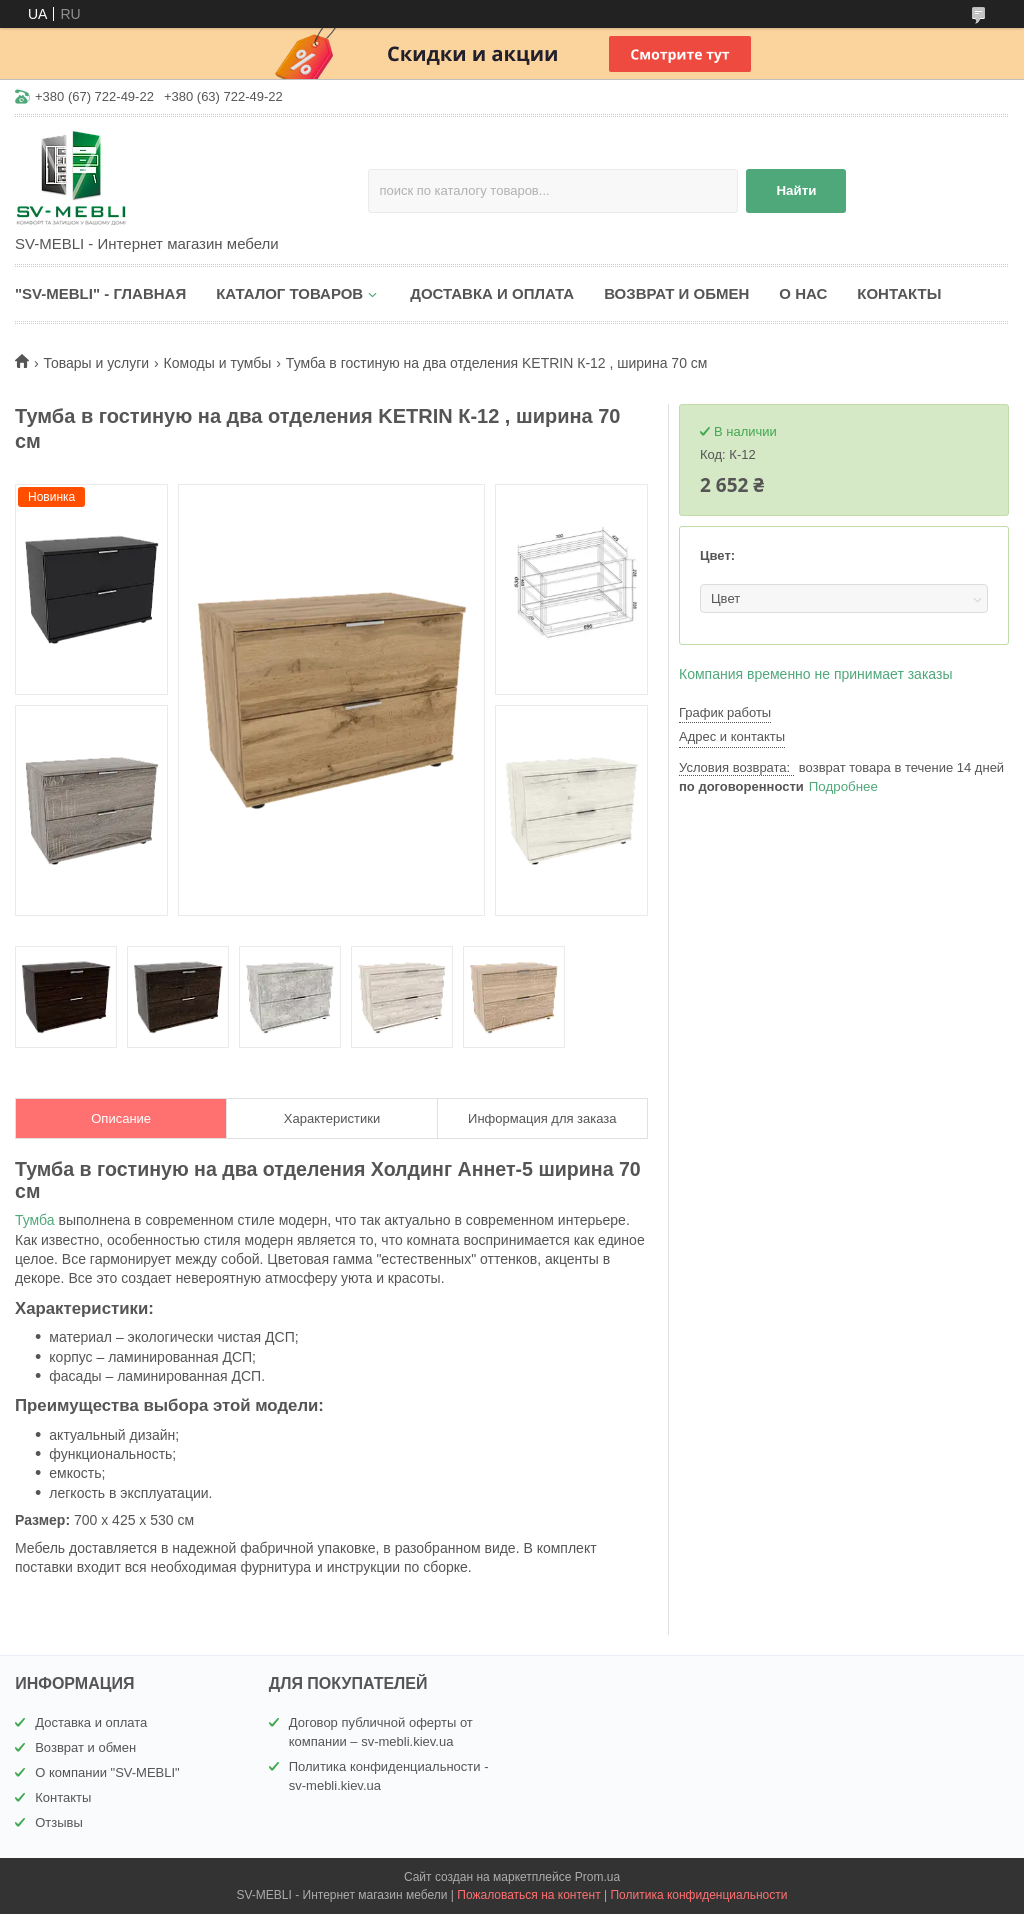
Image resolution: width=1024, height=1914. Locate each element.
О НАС (803, 293)
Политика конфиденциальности (698, 1895)
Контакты (63, 1797)
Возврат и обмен (85, 1747)
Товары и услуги (96, 363)
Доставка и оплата (91, 1722)
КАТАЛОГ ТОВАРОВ (289, 293)
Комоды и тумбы (218, 363)
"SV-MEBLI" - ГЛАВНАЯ (100, 293)
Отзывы (59, 1822)
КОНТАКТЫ (899, 293)
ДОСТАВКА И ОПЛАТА (492, 293)
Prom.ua (597, 1877)
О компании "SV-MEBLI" (107, 1772)
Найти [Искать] (796, 190)
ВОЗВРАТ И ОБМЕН (676, 293)
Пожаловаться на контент (528, 1895)
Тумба (35, 1220)
